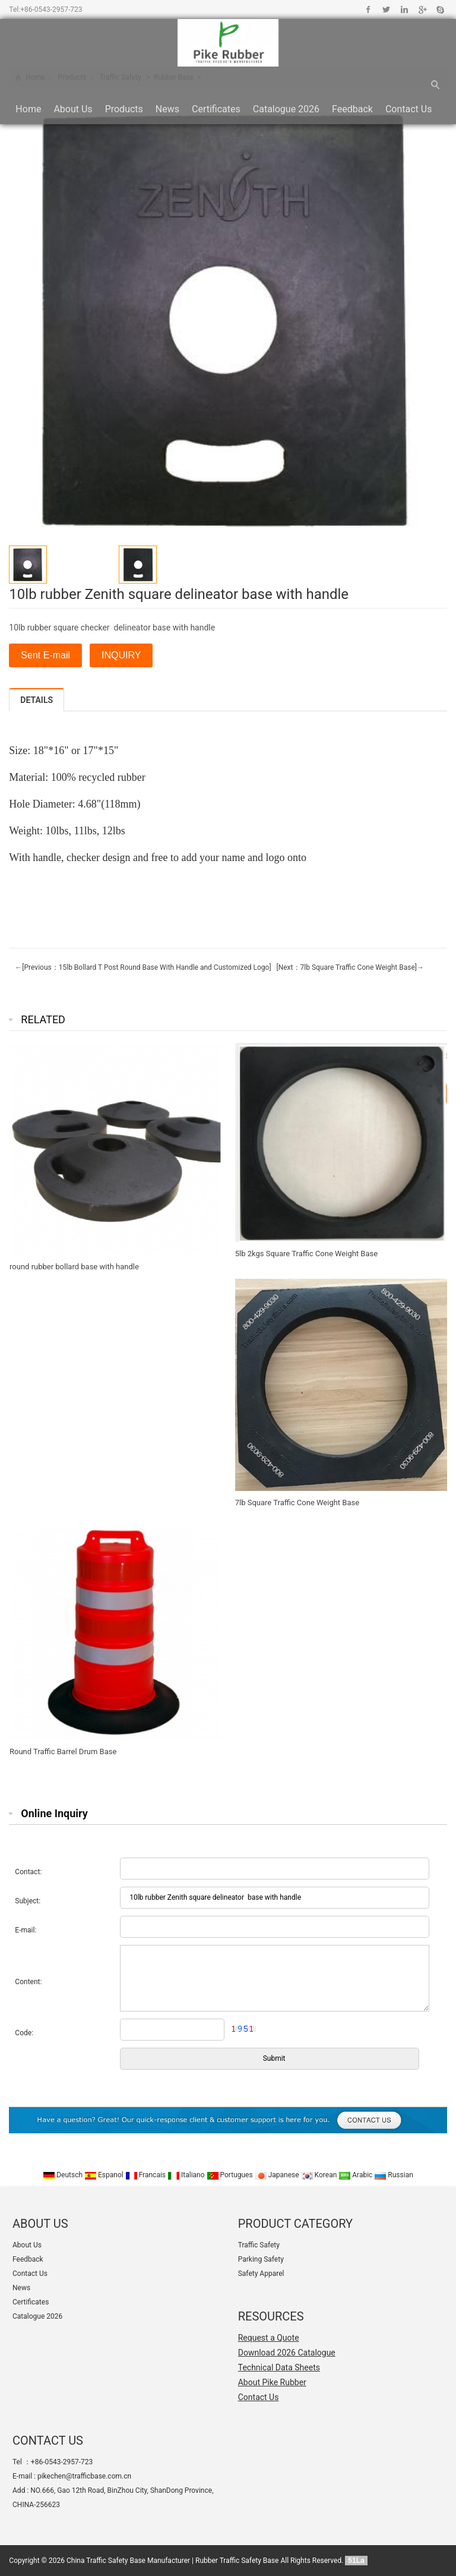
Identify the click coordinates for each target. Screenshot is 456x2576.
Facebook (368, 9)
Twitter (386, 9)
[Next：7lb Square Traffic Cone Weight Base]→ (348, 967)
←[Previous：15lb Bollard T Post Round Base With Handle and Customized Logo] (143, 967)
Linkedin (404, 9)
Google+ (421, 9)
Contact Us (408, 109)
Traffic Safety (259, 2245)
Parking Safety (261, 2259)
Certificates (216, 109)
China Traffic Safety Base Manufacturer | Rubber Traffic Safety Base (172, 2560)
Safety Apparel (261, 2273)
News (167, 109)
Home (28, 109)
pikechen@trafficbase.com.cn (84, 2476)
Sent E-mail (45, 655)
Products (124, 109)
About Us (72, 109)
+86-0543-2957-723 (51, 9)
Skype (439, 9)
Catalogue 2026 (286, 109)
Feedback (352, 109)
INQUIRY (121, 655)
